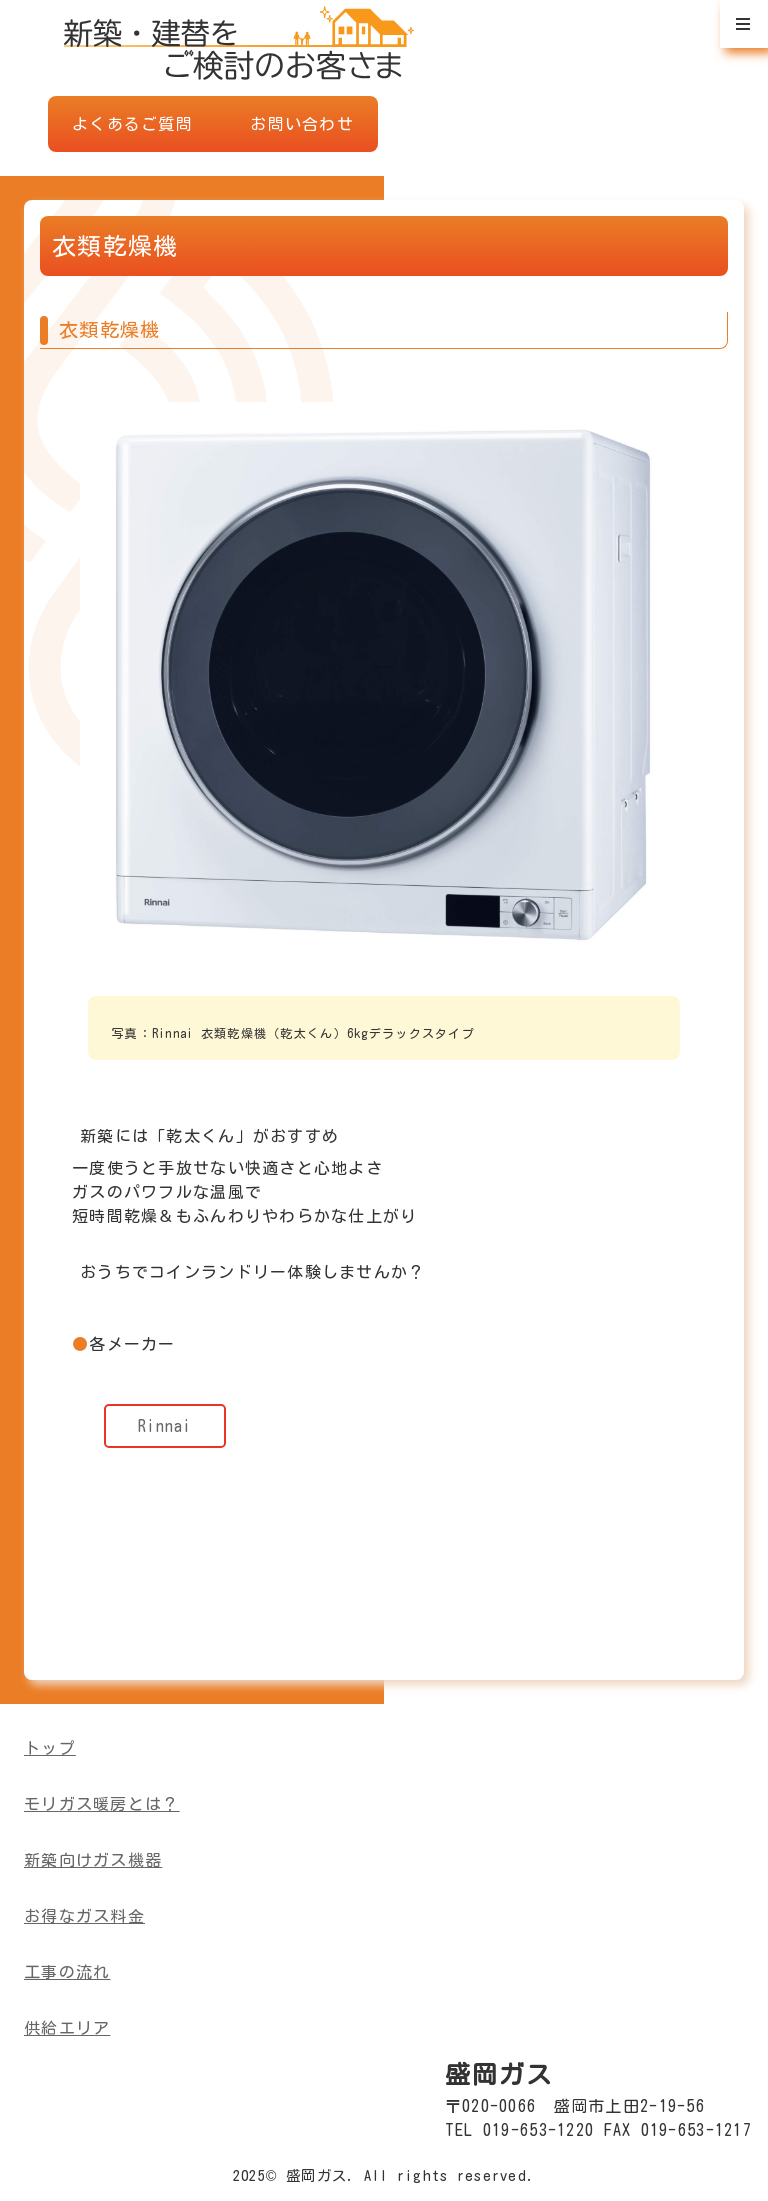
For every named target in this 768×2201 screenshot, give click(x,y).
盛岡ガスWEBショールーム (239, 40)
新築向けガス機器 (93, 1860)
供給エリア (67, 2028)
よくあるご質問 (132, 124)
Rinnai (165, 1426)
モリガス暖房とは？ (102, 1804)
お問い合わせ (302, 124)
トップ (50, 1748)
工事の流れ (67, 1972)
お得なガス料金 (84, 1916)
